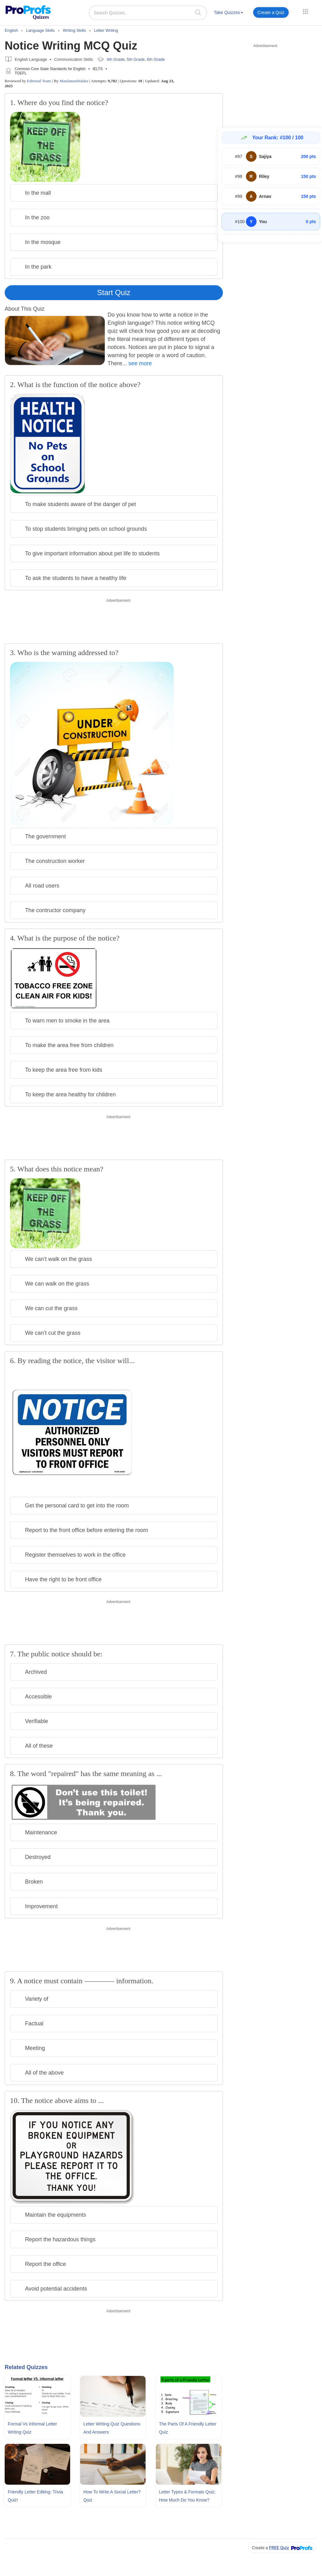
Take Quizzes (228, 12)
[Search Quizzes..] (148, 13)
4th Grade (116, 59)
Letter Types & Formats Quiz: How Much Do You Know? (187, 2495)
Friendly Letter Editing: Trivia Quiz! (35, 2495)
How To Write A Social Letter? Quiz (112, 2495)
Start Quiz (114, 292)
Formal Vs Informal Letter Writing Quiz (32, 2428)
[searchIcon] (198, 12)
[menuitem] (228, 13)
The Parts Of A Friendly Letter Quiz (187, 2428)
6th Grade (156, 59)
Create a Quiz (270, 12)
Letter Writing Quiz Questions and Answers (111, 2428)
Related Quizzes (26, 2367)
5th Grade (136, 59)
